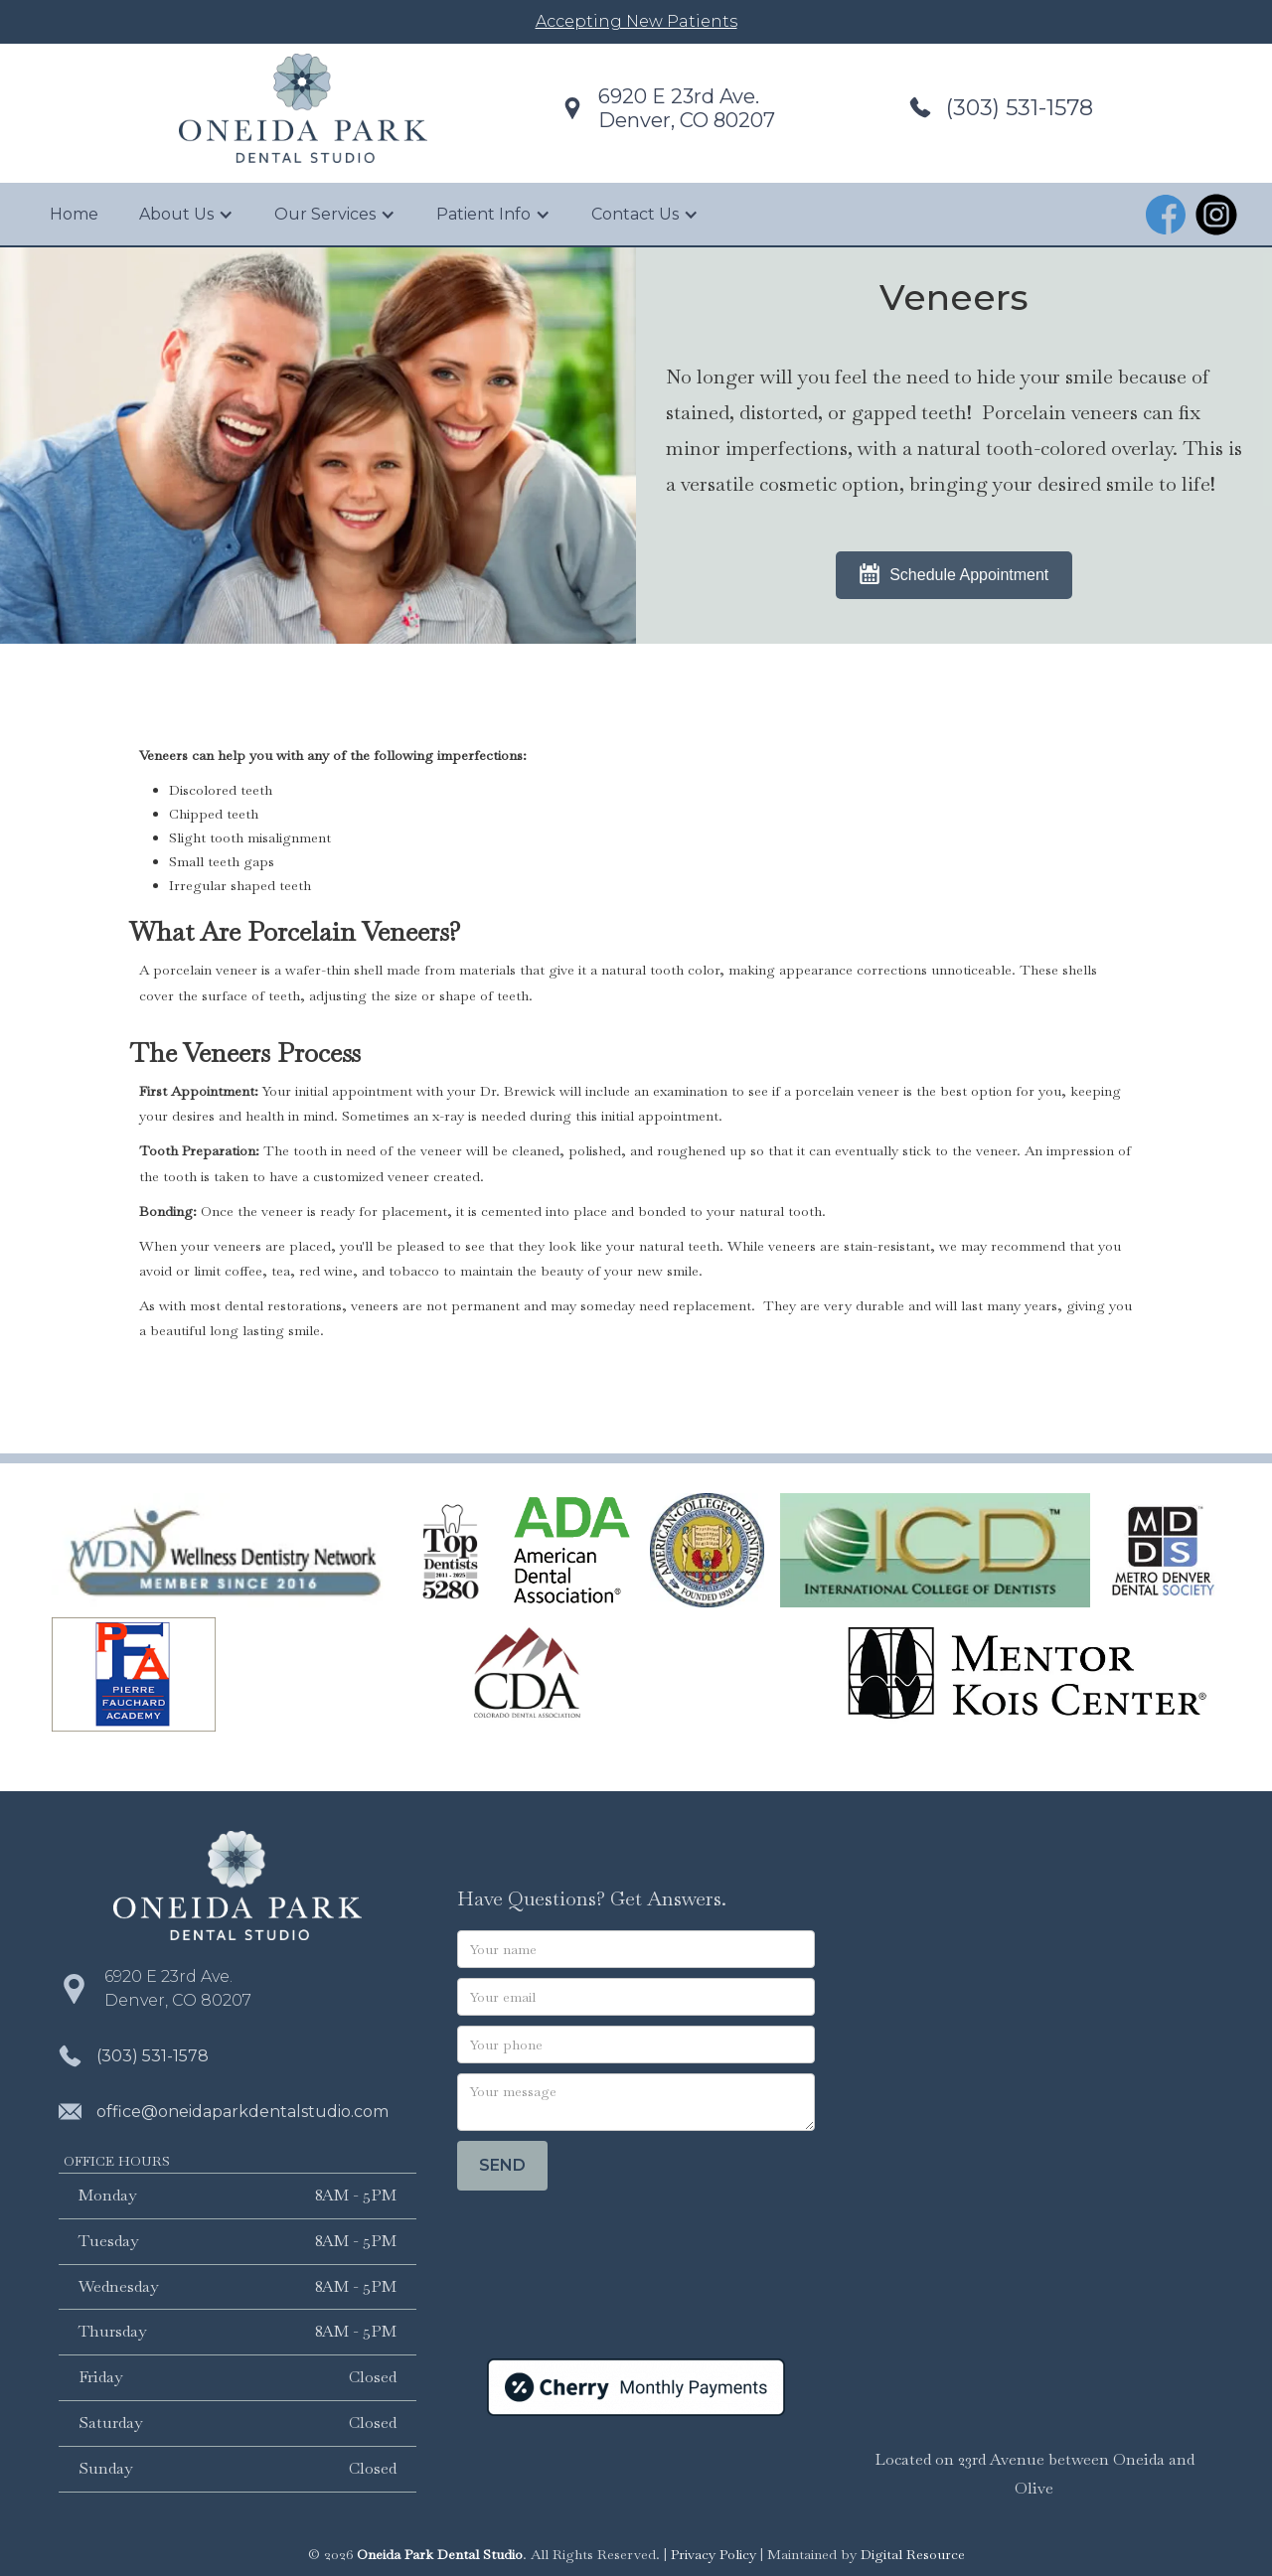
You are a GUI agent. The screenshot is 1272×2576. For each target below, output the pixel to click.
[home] (303, 108)
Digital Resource (913, 2554)
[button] (186, 214)
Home (74, 214)
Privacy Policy (713, 2554)
